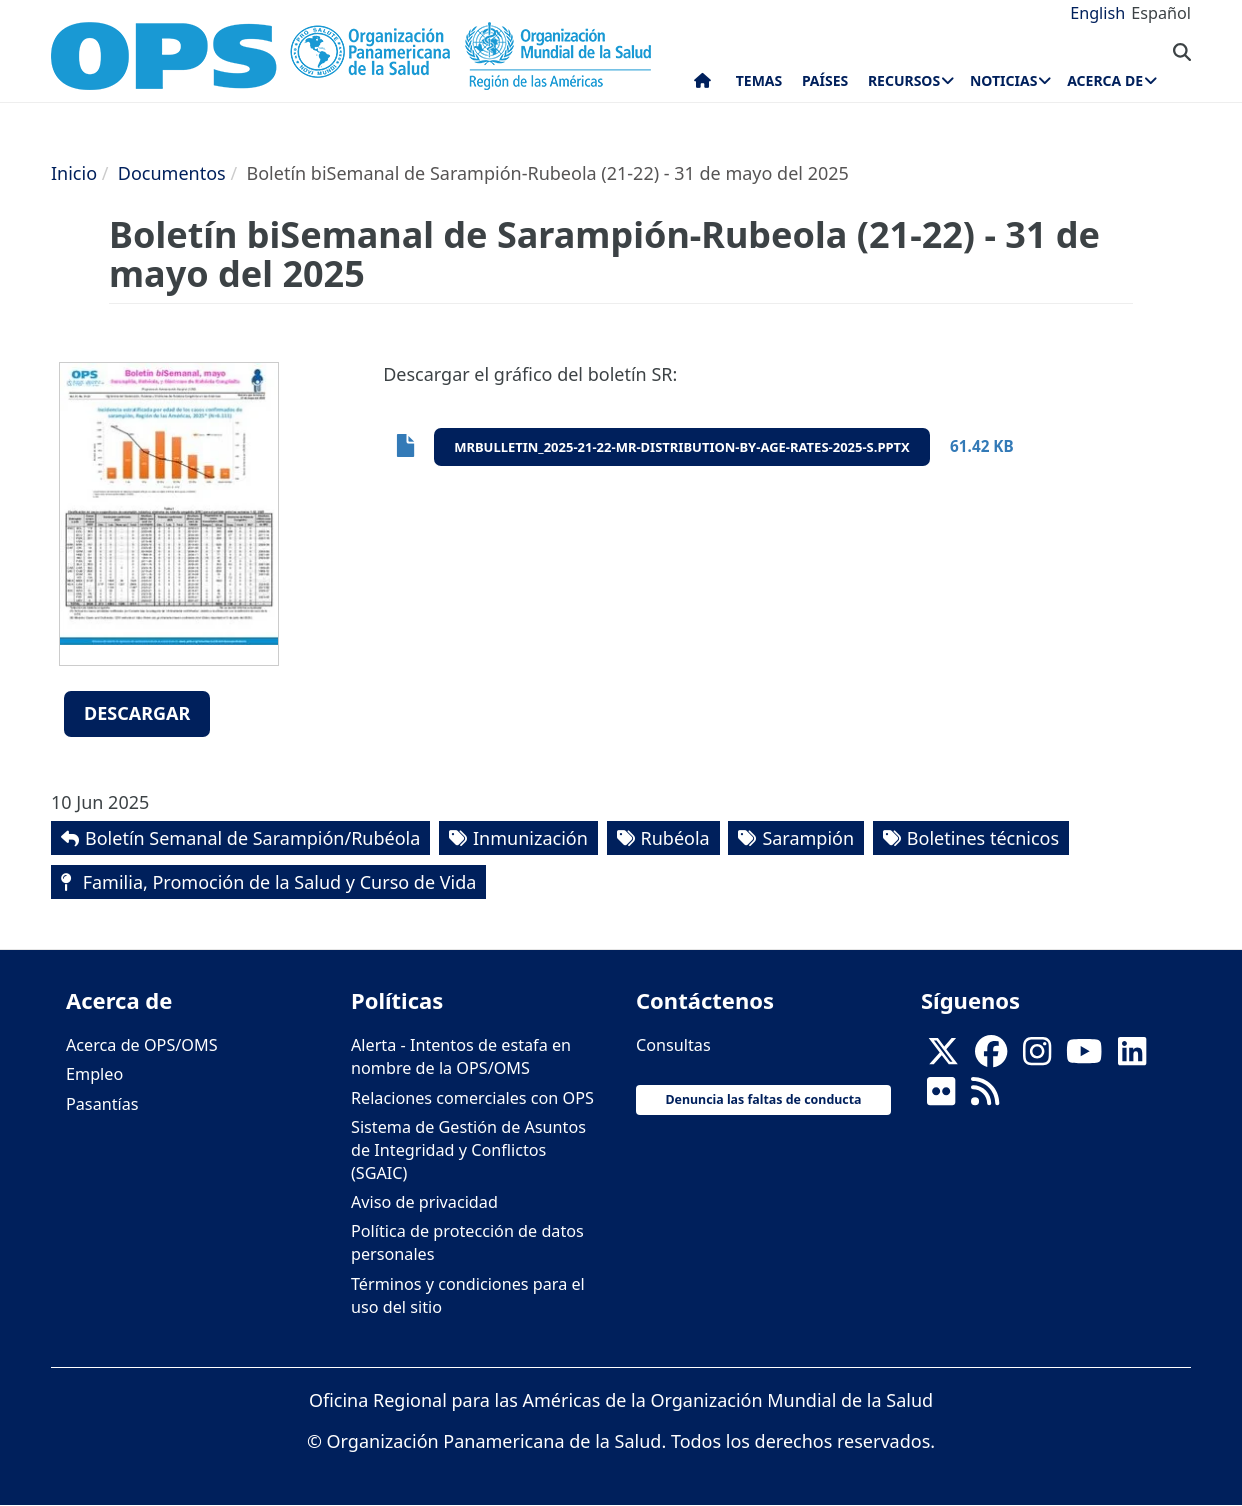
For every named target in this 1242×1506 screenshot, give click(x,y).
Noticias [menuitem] (1003, 80)
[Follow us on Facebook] (991, 1057)
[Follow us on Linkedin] (1132, 1057)
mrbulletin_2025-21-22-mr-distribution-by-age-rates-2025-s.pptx (682, 447)
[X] (943, 1057)
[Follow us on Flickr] (941, 1098)
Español (1161, 13)
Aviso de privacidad (424, 1202)
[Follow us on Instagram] (1037, 1057)
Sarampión (808, 838)
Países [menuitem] (825, 80)
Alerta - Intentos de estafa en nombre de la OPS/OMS (461, 1056)
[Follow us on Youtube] (1084, 1057)
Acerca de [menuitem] (1105, 80)
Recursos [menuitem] (904, 80)
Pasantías (102, 1104)
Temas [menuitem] (759, 80)
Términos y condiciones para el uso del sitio (468, 1295)
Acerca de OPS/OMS (142, 1045)
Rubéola (675, 838)
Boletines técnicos (983, 838)
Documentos (172, 173)
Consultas (673, 1045)
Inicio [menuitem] (702, 85)
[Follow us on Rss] (985, 1098)
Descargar (137, 713)
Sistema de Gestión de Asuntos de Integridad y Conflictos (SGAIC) (468, 1150)
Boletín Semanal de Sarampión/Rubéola (252, 838)
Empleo (94, 1074)
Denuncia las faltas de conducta (763, 1099)
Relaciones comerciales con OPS (472, 1098)
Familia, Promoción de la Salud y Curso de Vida (277, 882)
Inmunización (530, 838)
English (1097, 13)
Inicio (74, 173)
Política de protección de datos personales (467, 1242)
